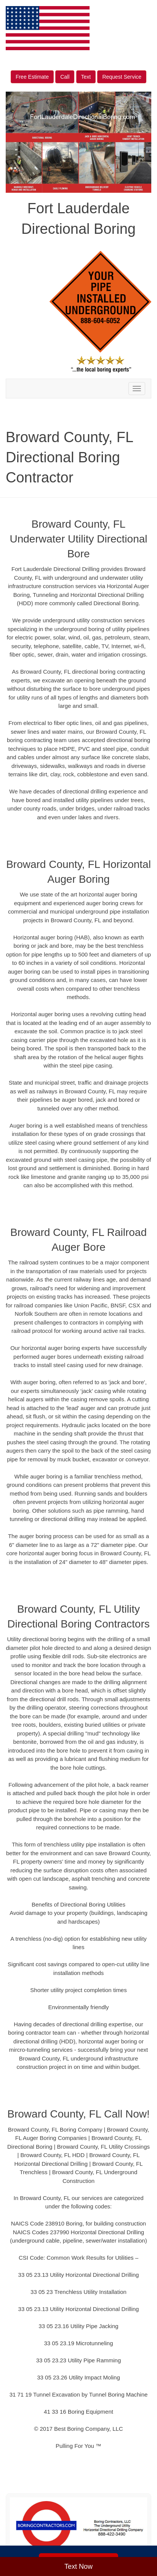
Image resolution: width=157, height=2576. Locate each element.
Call (64, 77)
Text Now (78, 2566)
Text (86, 77)
